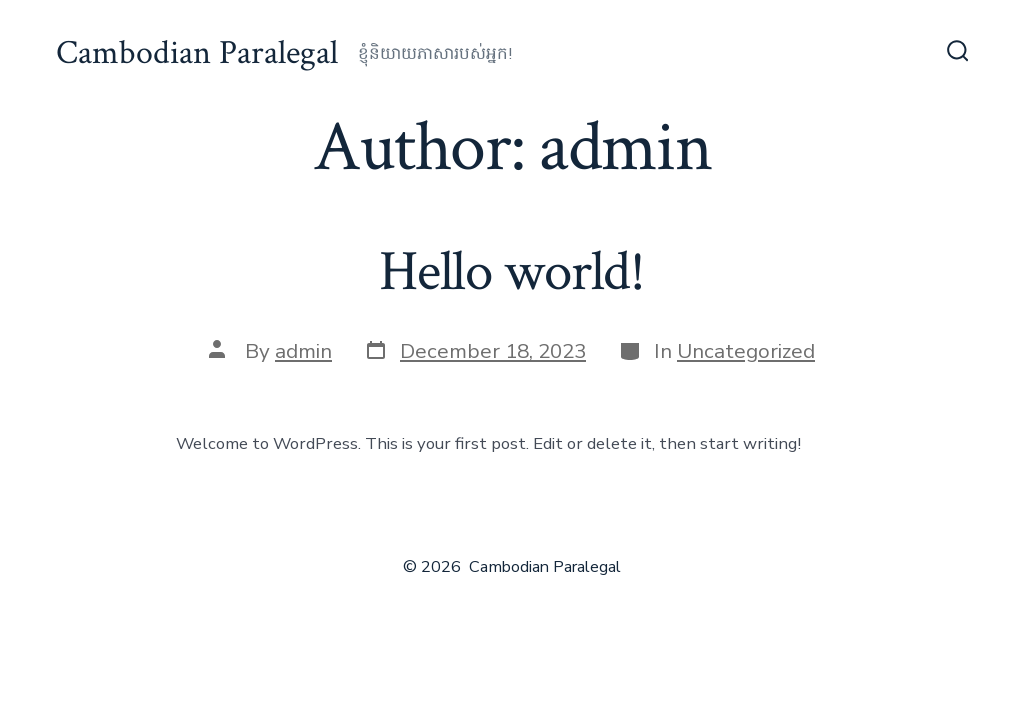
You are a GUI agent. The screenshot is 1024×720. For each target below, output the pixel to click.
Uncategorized (746, 351)
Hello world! (512, 272)
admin (303, 351)
